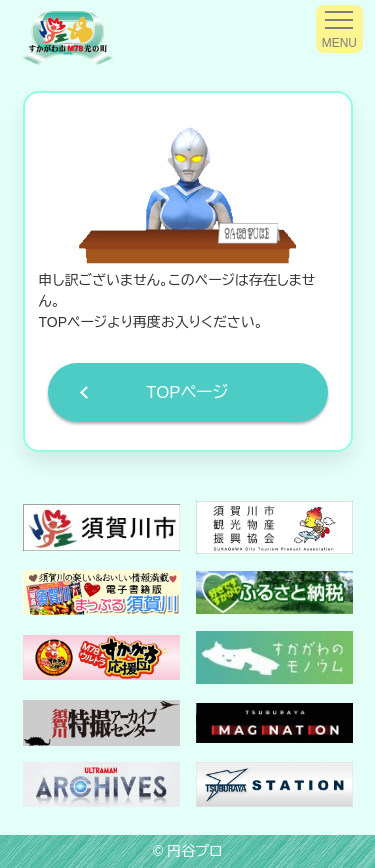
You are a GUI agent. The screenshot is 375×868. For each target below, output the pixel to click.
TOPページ (187, 392)
